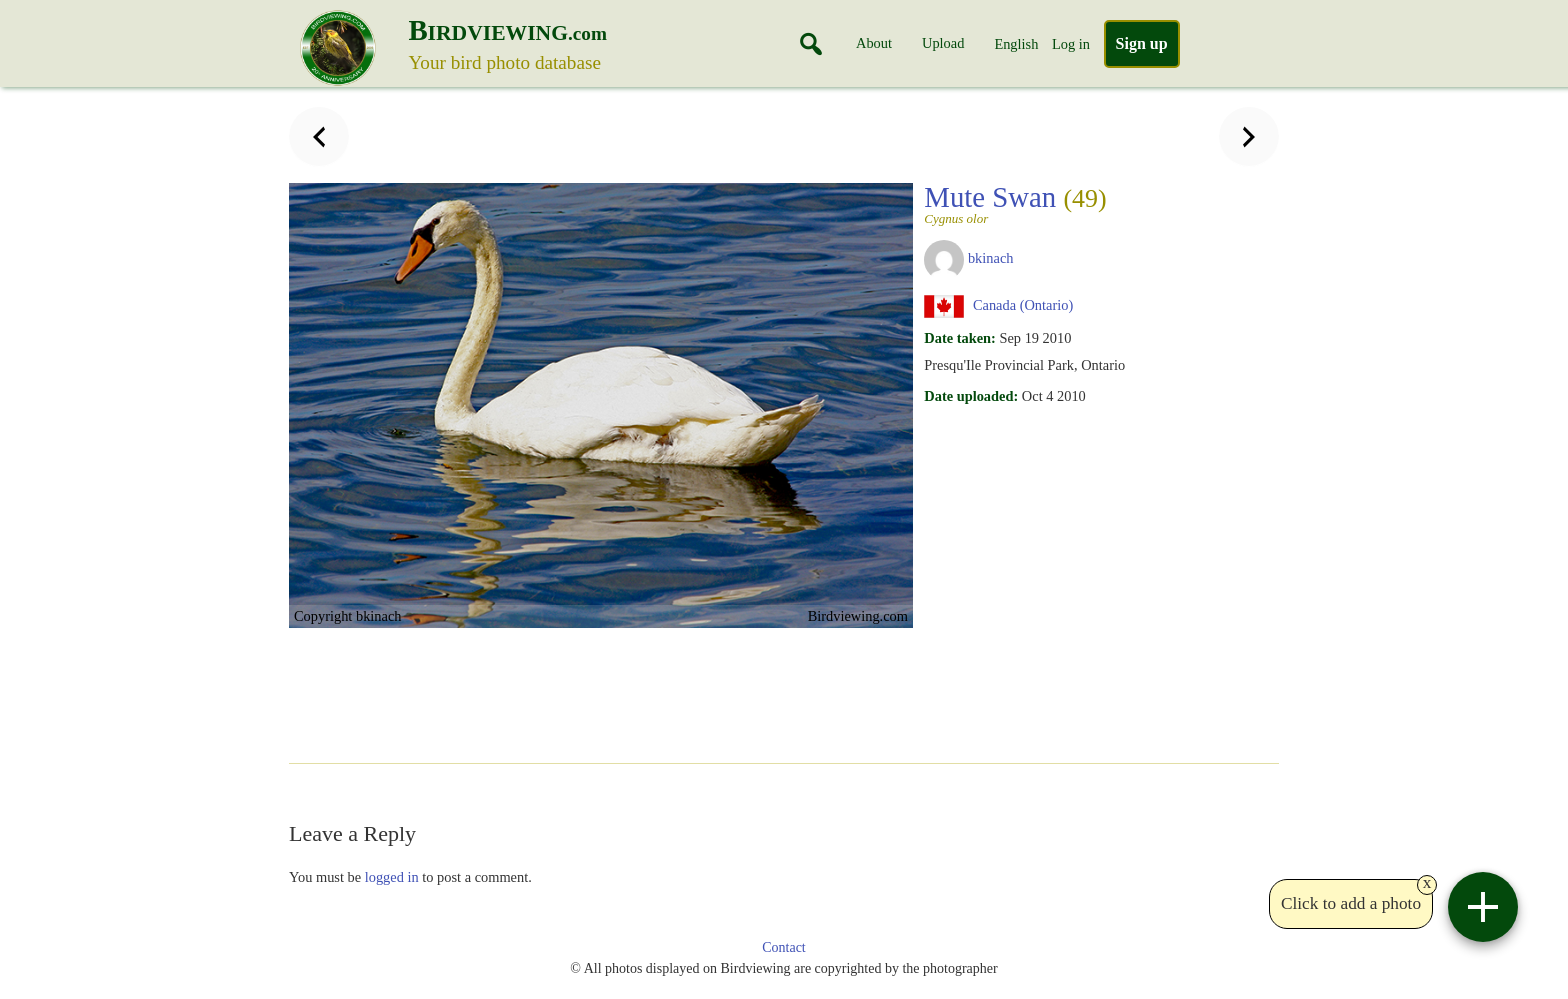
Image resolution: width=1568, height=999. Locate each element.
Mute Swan (1022, 203)
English (1016, 44)
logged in (392, 877)
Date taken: (960, 338)
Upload (943, 43)
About (874, 43)
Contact (784, 947)
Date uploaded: (971, 396)
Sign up (1142, 43)
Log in (1071, 44)
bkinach (991, 258)
